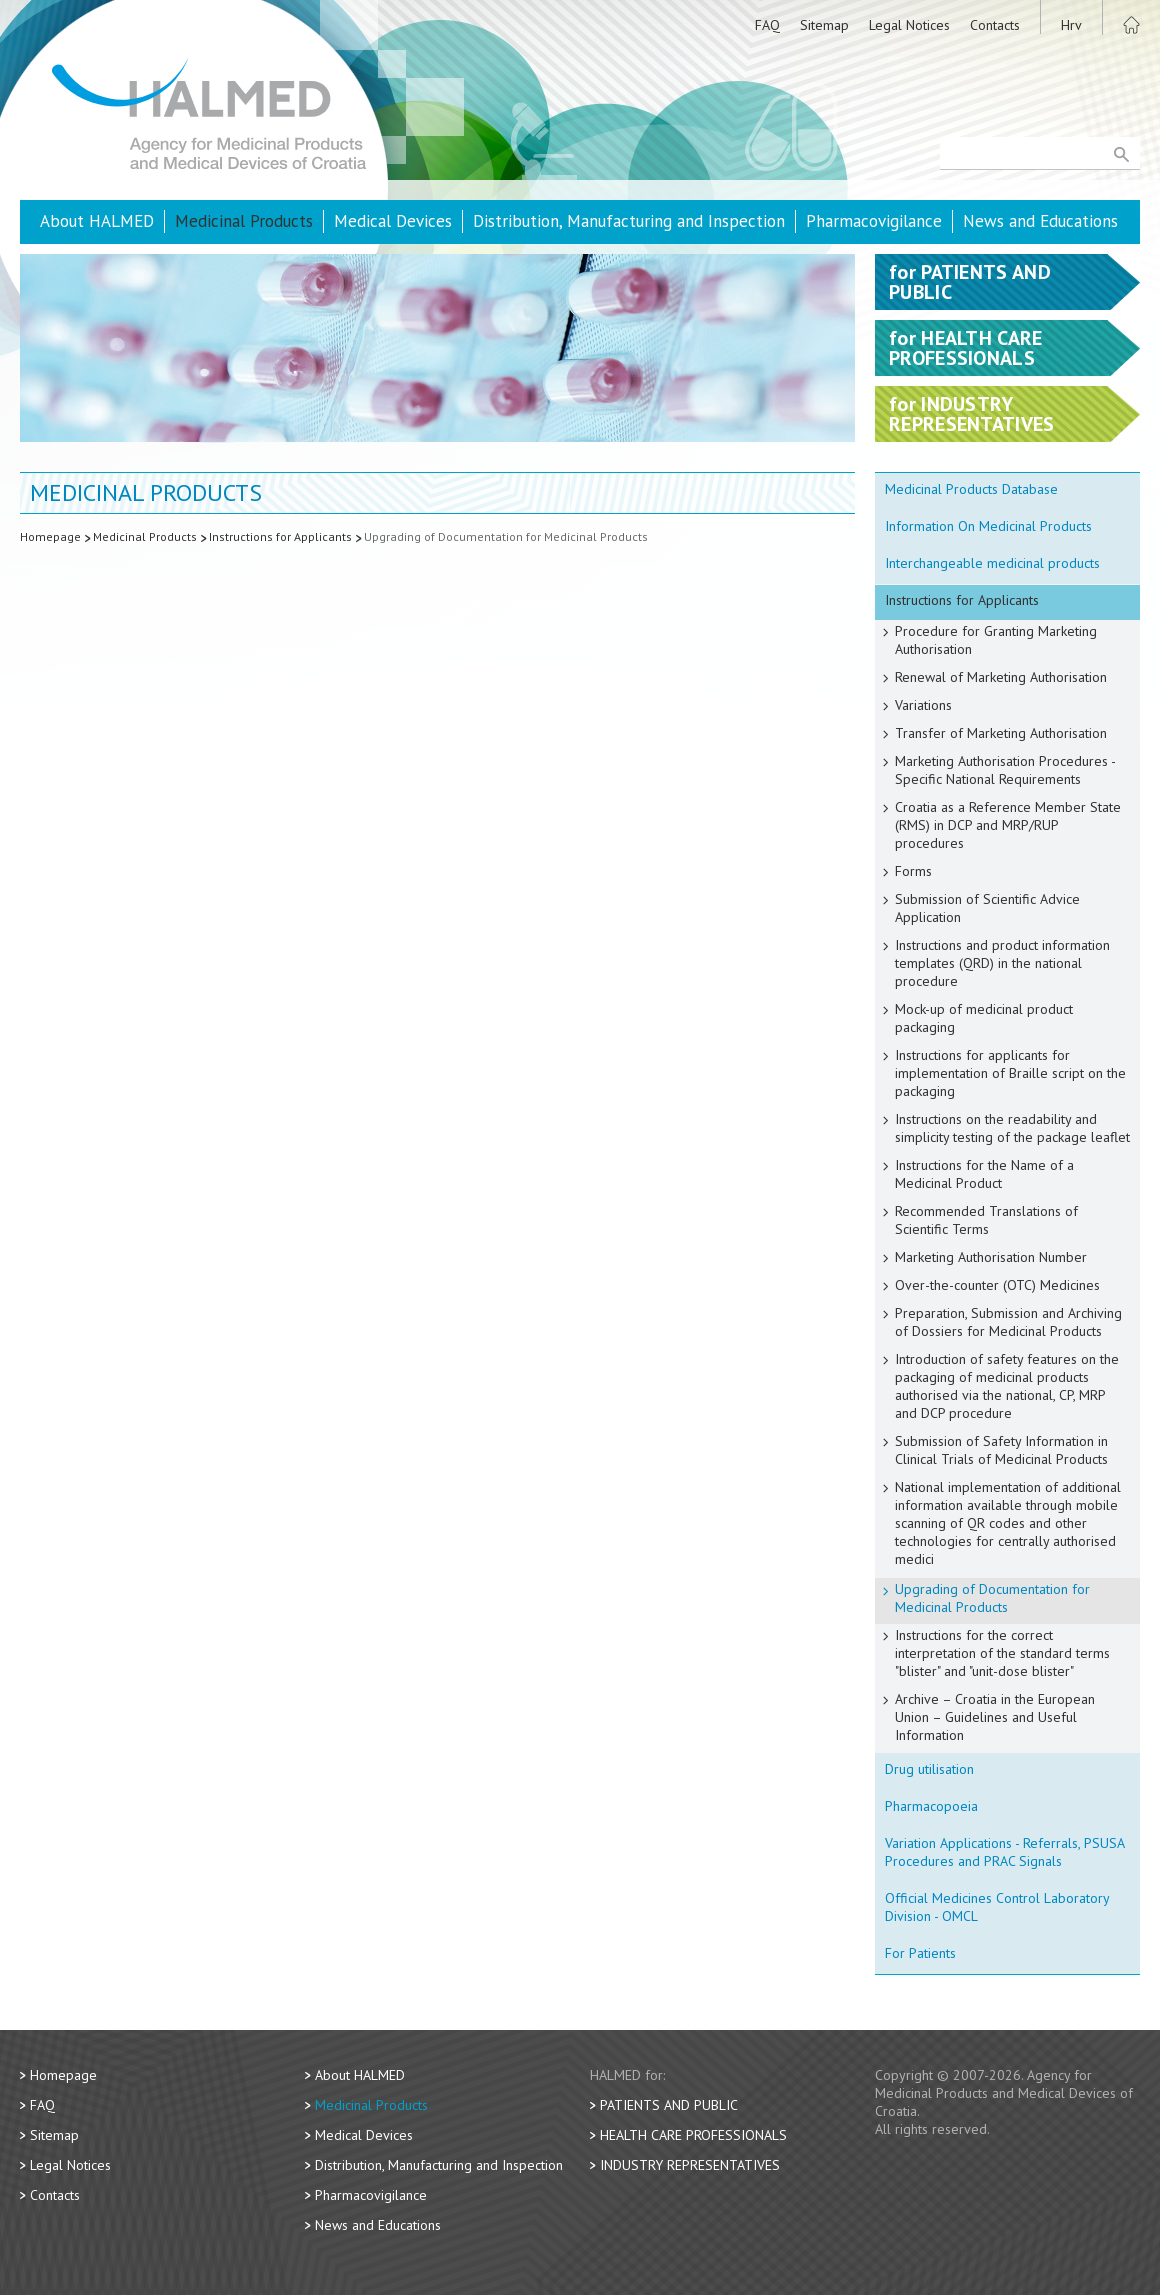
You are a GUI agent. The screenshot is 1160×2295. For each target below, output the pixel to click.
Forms (913, 871)
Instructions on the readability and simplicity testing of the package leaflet (1012, 1128)
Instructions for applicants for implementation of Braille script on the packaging (1010, 1073)
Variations (923, 705)
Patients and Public (669, 2105)
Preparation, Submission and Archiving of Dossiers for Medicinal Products (1008, 1322)
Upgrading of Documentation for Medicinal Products (506, 536)
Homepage (50, 536)
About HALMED (97, 221)
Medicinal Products (244, 221)
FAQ (767, 25)
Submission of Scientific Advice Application (987, 908)
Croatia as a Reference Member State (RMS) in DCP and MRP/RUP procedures (1008, 825)
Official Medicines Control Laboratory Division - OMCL (997, 1907)
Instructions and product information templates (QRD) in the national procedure (1002, 963)
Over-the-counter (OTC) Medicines (997, 1285)
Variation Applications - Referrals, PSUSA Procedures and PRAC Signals (1005, 1852)
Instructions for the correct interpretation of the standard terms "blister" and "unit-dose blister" (1002, 1653)
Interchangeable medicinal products (992, 563)
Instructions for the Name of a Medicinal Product (984, 1174)
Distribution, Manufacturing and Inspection (629, 221)
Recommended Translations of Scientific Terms (986, 1220)
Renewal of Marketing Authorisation (1001, 677)
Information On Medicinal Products (988, 526)
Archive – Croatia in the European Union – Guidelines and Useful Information (995, 1717)
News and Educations (1040, 221)
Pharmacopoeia (931, 1806)
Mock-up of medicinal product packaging (984, 1018)
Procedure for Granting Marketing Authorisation (996, 640)
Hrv (1071, 25)
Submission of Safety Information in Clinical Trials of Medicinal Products (1001, 1450)
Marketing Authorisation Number (991, 1257)
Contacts (995, 25)
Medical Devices (393, 221)
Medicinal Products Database (971, 489)
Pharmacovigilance (874, 221)
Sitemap (824, 25)
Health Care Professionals (693, 2135)
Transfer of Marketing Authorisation (1001, 733)
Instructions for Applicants (280, 536)
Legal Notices (909, 25)
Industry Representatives (690, 2165)
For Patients (920, 1953)
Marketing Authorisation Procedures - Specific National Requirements (1005, 770)
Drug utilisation (929, 1769)
